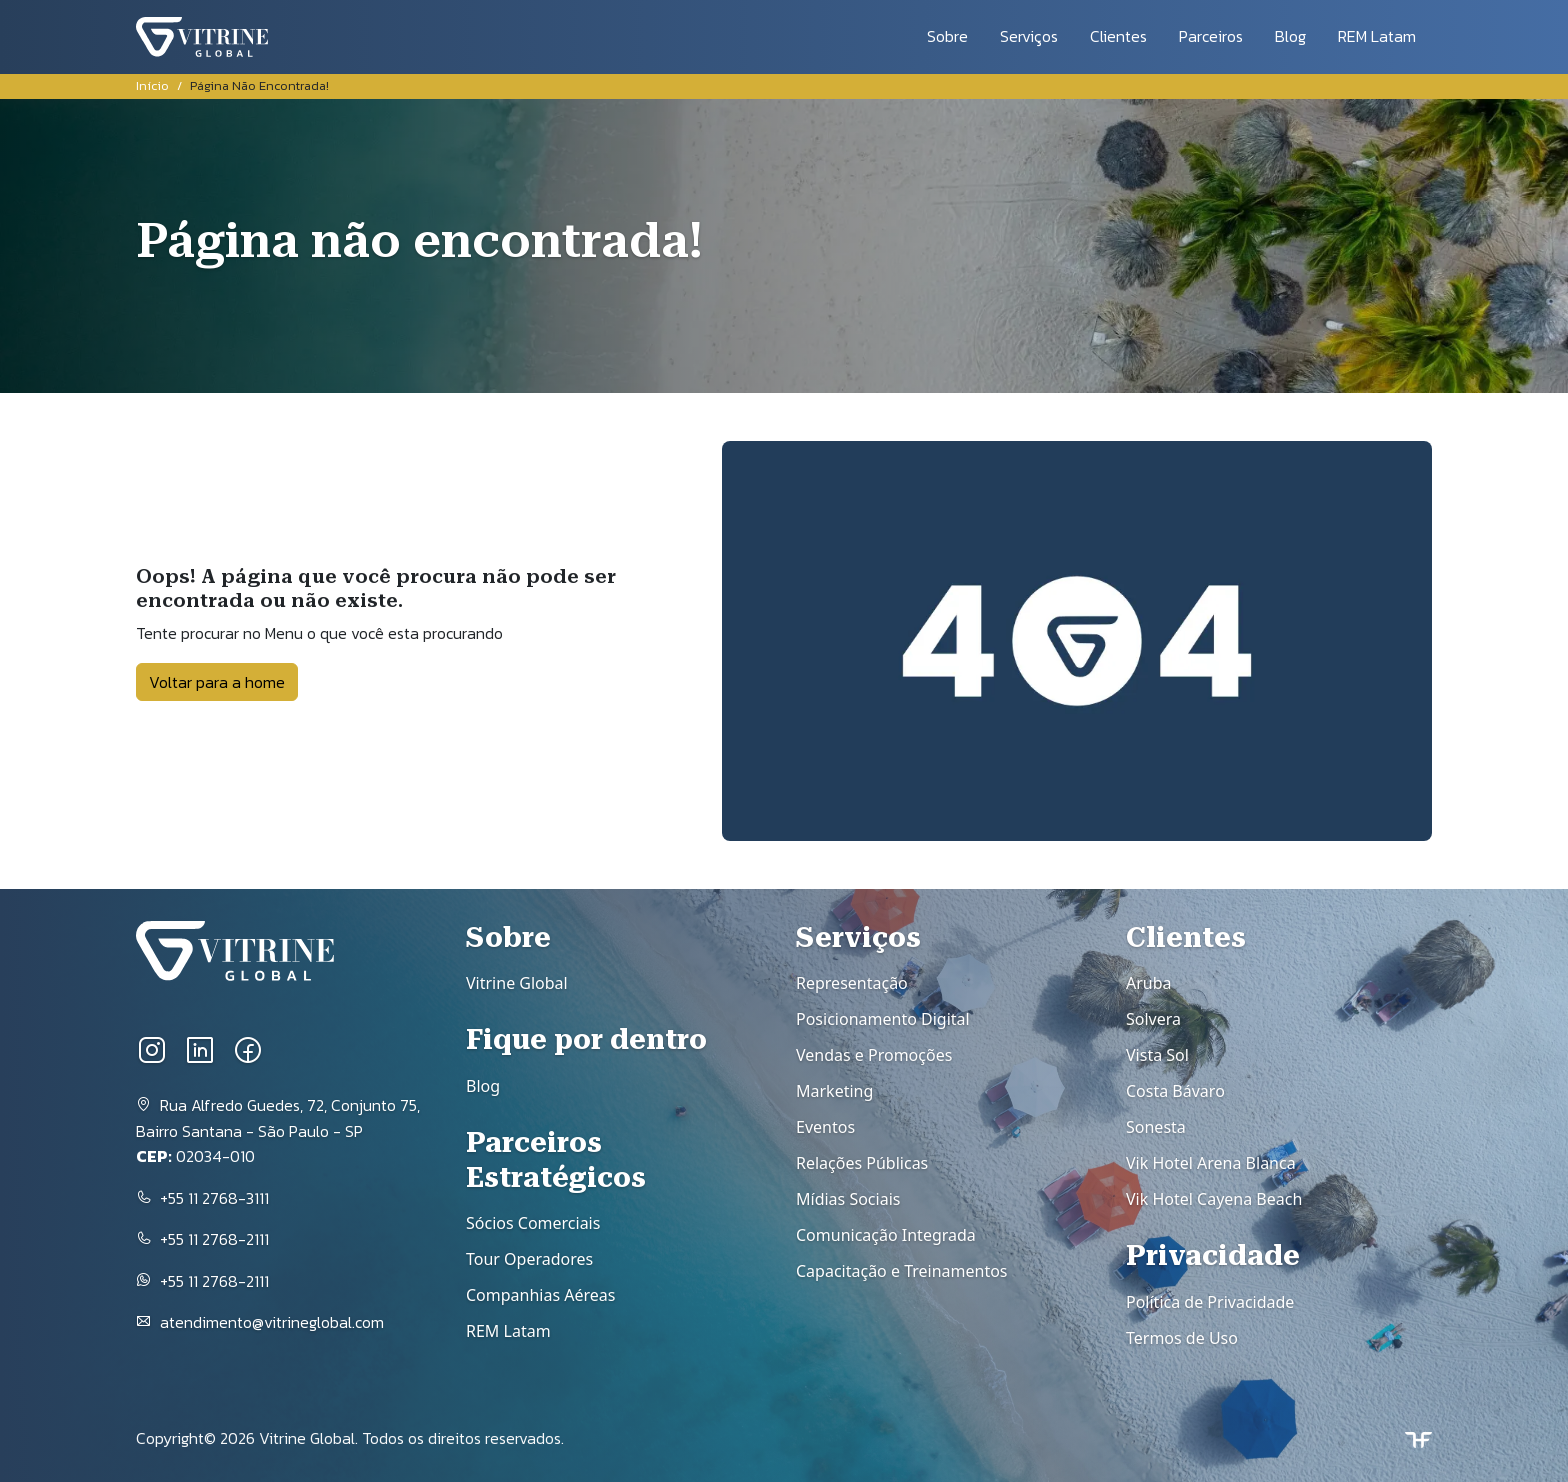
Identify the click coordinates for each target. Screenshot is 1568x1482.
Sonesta (1156, 1127)
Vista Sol (1157, 1055)
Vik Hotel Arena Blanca (1211, 1163)
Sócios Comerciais (533, 1223)
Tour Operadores (529, 1259)
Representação (852, 983)
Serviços (1029, 36)
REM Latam (1377, 36)
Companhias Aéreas (540, 1295)
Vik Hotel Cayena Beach (1214, 1199)
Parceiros (1211, 36)
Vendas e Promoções (874, 1055)
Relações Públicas (862, 1163)
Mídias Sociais (848, 1199)
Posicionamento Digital (883, 1019)
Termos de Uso (1182, 1338)
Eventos (825, 1127)
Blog (1290, 36)
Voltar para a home (217, 682)
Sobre (947, 36)
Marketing (834, 1091)
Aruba (1149, 983)
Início (152, 85)
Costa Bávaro (1175, 1091)
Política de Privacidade (1210, 1302)
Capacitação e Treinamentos (902, 1271)
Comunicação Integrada (886, 1235)
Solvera (1153, 1019)
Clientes (1118, 36)
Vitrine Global (517, 983)
